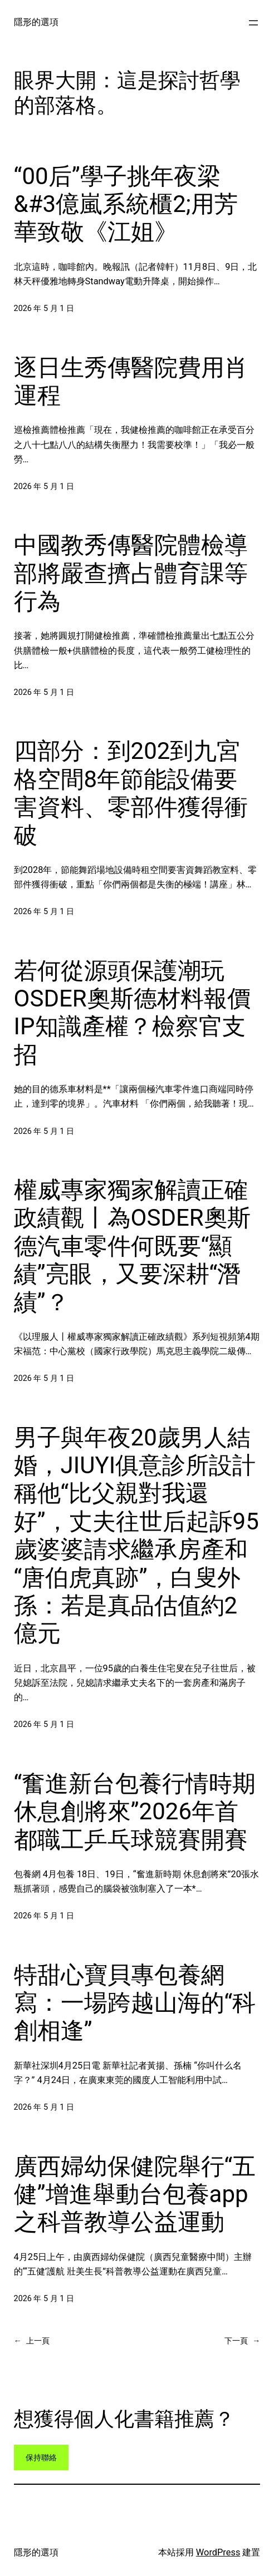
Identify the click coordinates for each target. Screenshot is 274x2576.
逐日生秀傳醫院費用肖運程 (131, 381)
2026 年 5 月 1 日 (44, 308)
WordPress (218, 2552)
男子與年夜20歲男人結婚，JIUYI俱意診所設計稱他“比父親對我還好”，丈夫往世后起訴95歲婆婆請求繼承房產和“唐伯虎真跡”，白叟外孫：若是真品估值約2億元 (136, 1535)
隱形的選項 (36, 22)
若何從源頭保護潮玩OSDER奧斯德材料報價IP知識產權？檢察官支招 (132, 1012)
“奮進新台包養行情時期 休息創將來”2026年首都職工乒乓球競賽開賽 (135, 1811)
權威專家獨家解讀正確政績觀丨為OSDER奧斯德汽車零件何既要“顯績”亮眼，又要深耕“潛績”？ (132, 1246)
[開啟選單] (253, 22)
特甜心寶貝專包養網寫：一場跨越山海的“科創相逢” (135, 2003)
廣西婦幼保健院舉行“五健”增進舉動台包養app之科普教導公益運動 (135, 2194)
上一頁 (32, 2341)
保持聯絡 (41, 2458)
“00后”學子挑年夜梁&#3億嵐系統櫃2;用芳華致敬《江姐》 (126, 204)
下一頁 (242, 2341)
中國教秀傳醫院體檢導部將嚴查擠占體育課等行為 (131, 573)
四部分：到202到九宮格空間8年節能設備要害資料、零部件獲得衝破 (131, 792)
